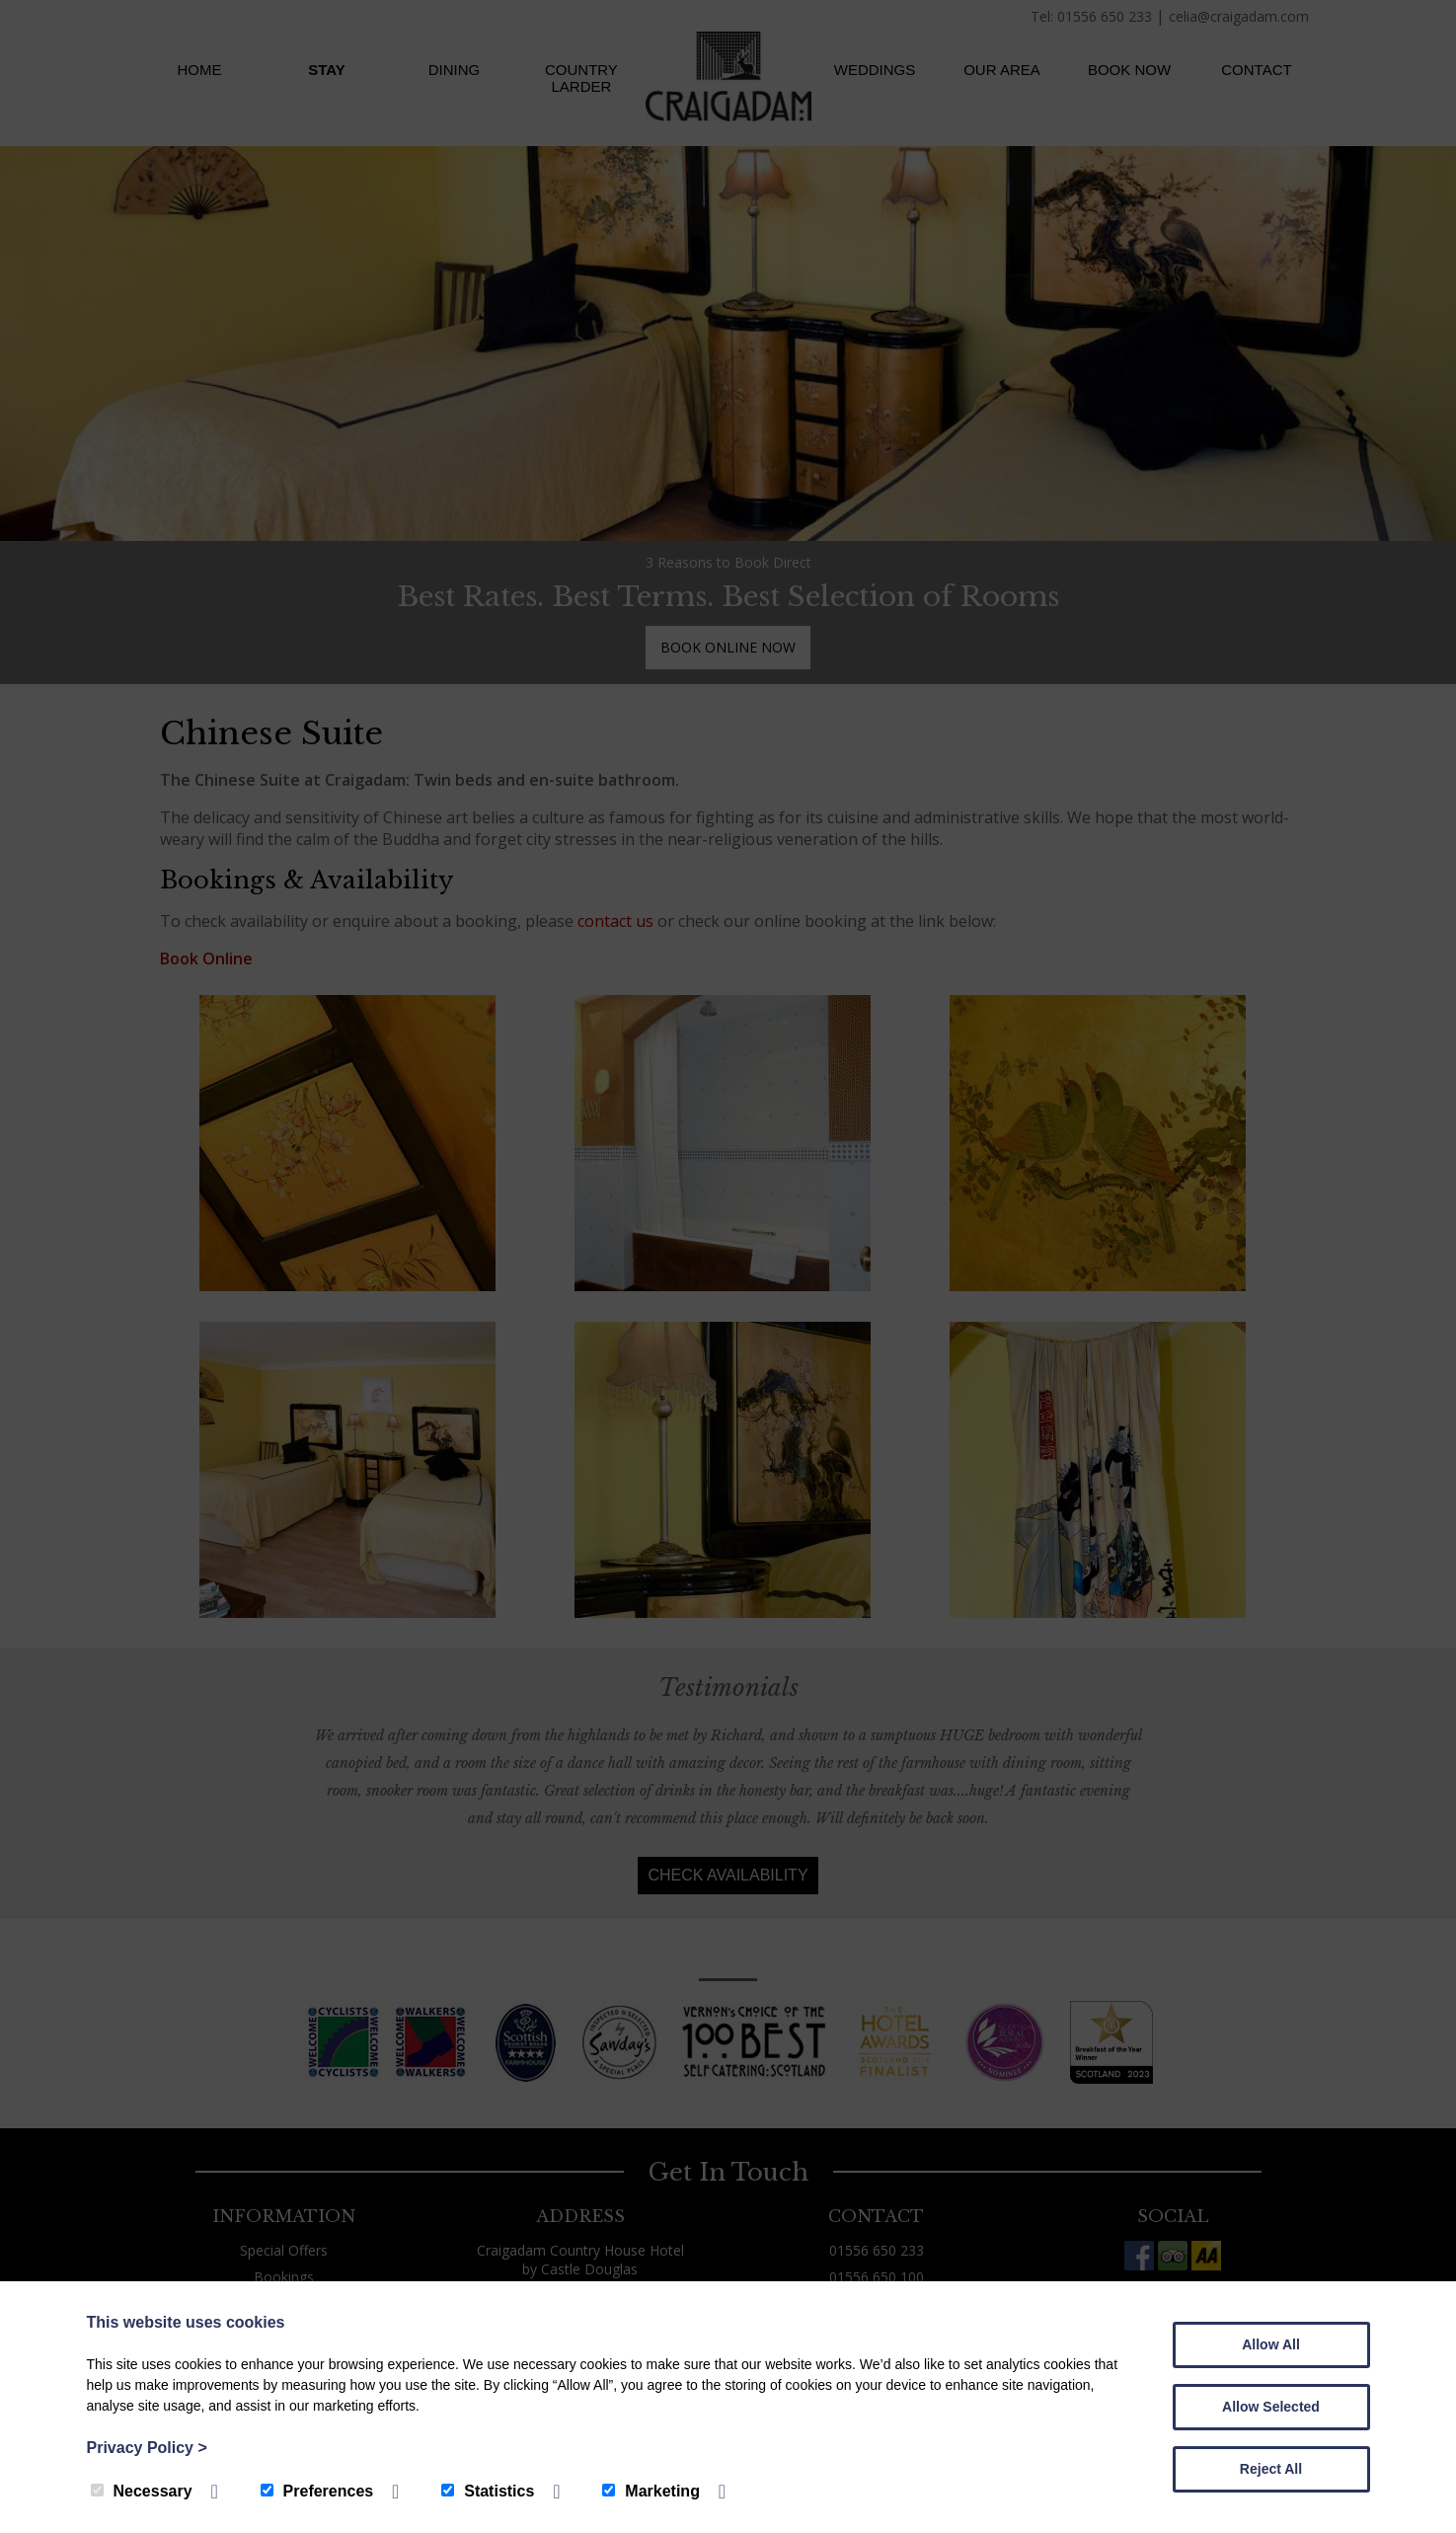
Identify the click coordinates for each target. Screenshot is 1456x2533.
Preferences (317, 2491)
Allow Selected (1271, 2407)
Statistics (487, 2491)
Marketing (651, 2491)
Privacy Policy (147, 2447)
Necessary (141, 2491)
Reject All (1271, 2469)
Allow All (1271, 2344)
